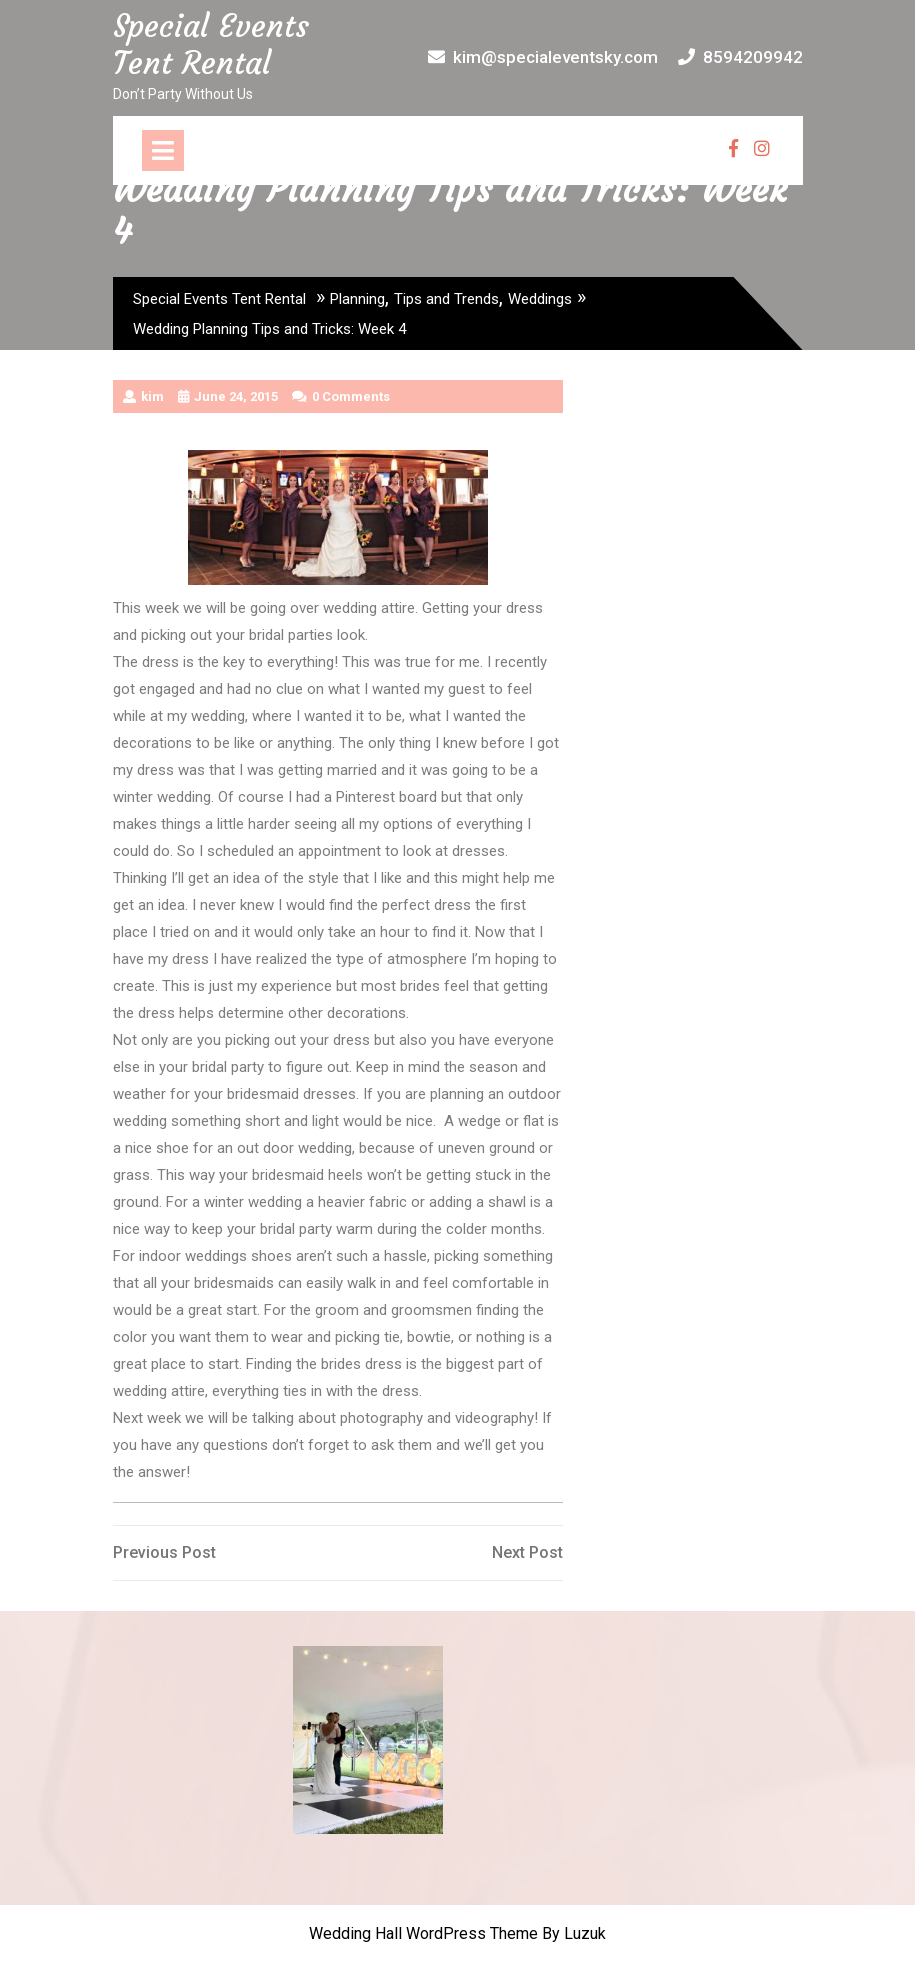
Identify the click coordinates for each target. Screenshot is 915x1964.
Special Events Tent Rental (211, 44)
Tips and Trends (446, 299)
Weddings (540, 299)
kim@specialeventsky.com (543, 57)
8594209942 (740, 57)
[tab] (163, 150)
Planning (357, 299)
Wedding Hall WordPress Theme (423, 1933)
